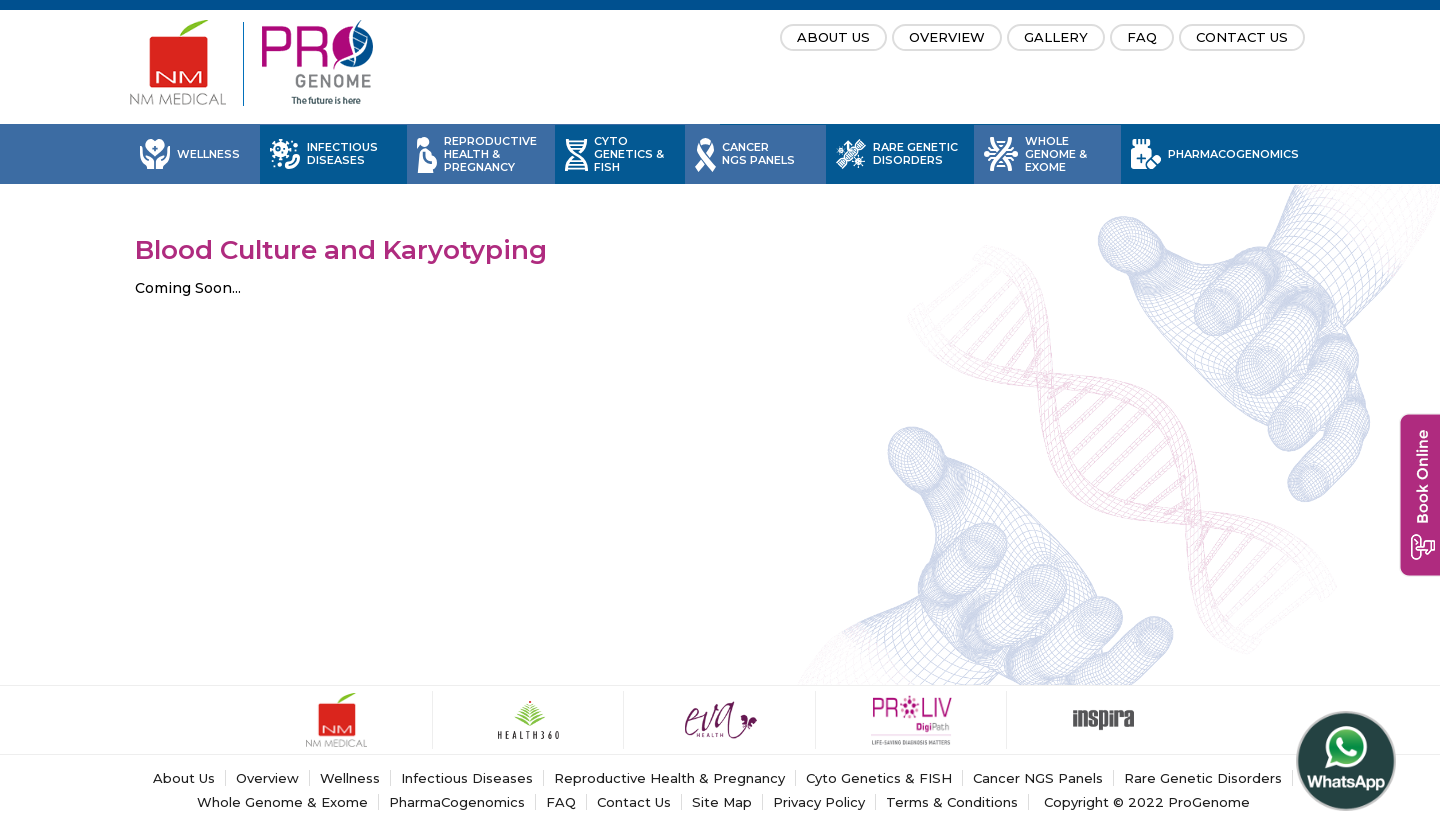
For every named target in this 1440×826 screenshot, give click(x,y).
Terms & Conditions (952, 802)
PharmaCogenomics (1233, 154)
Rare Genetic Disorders (915, 154)
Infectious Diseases (342, 154)
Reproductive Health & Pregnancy (490, 154)
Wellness (208, 154)
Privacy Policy (819, 802)
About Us (833, 37)
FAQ (1142, 37)
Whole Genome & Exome (1056, 154)
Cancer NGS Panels (758, 154)
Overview (947, 37)
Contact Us (1242, 37)
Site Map (722, 802)
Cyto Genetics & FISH (629, 154)
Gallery (1056, 37)
